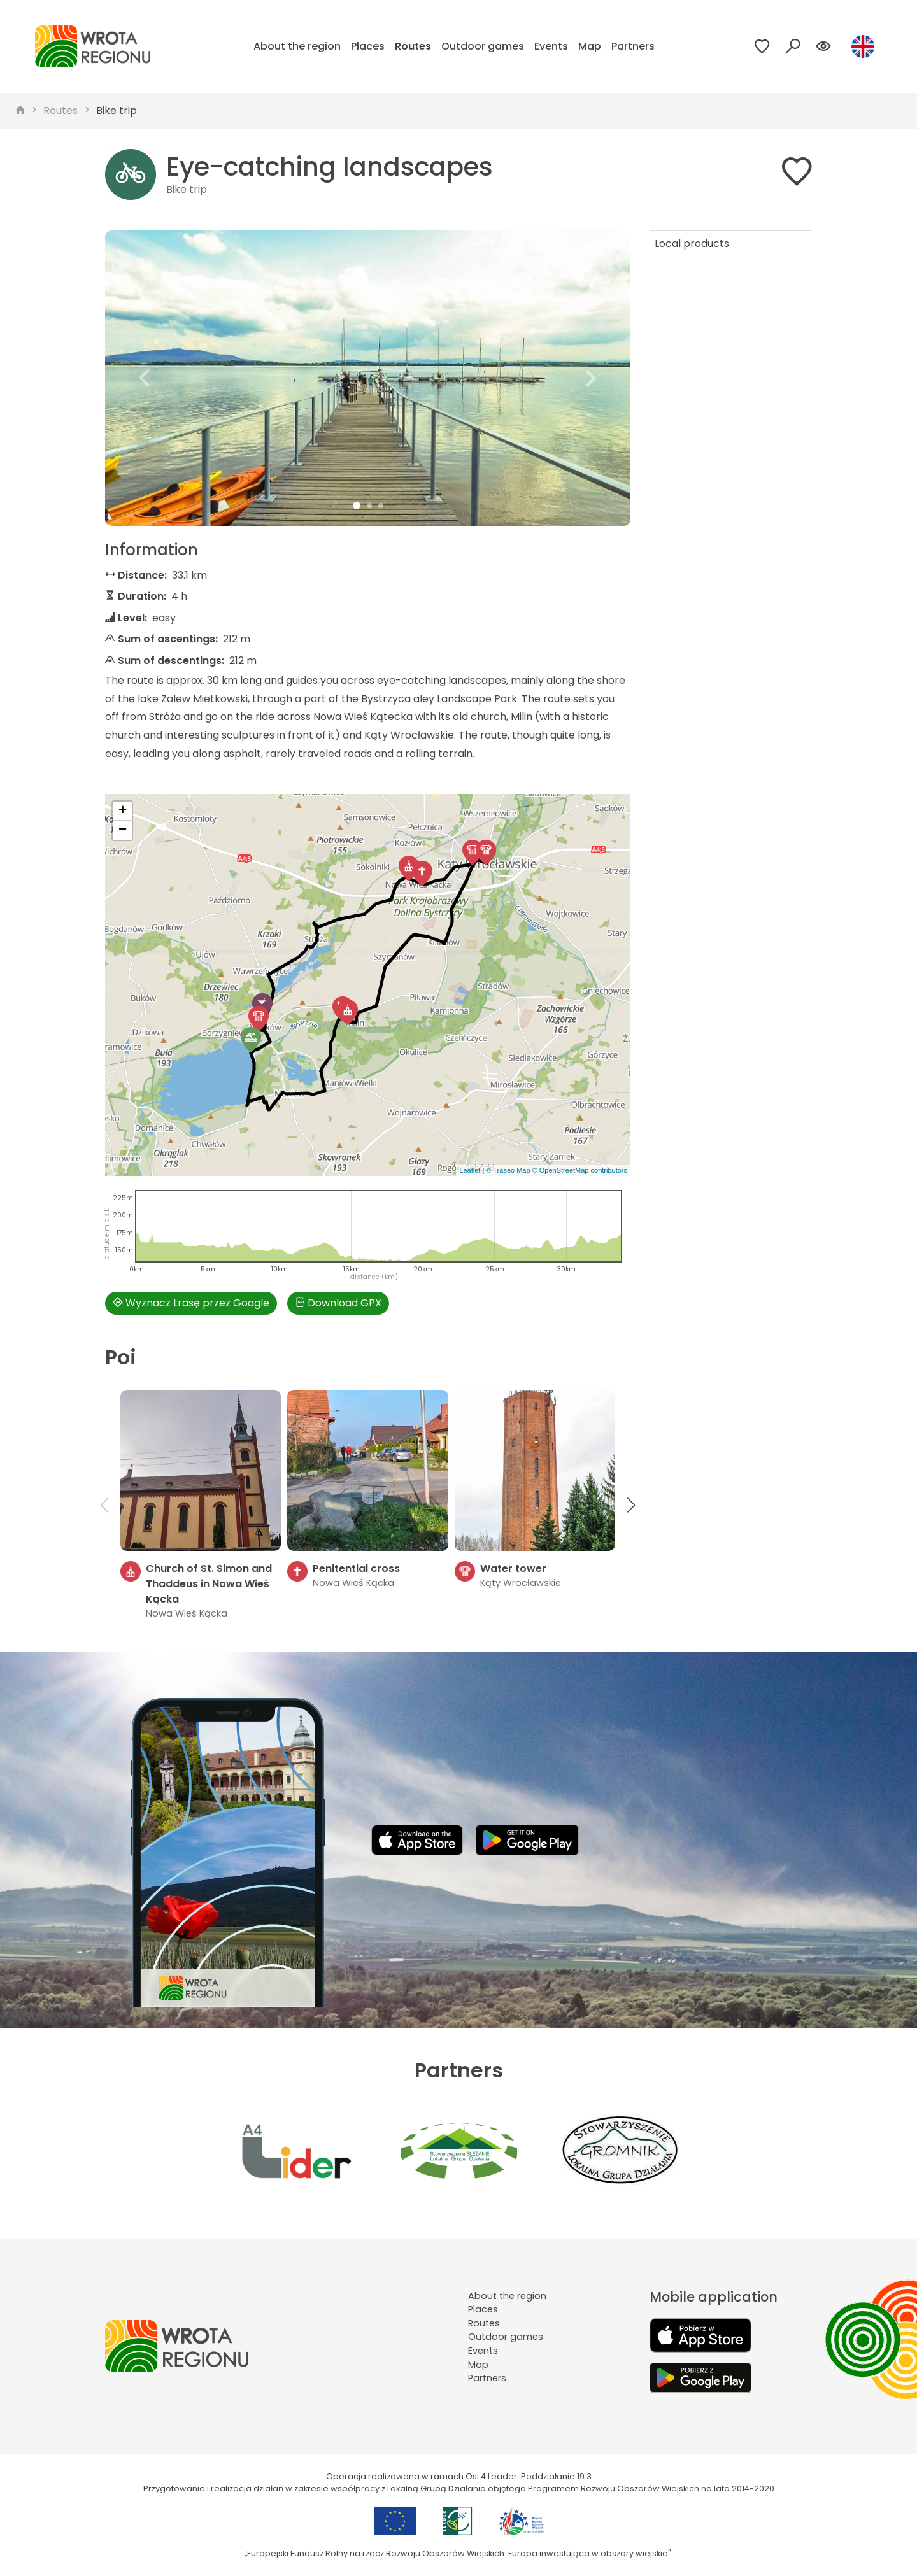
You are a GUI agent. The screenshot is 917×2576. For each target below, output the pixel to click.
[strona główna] (20, 110)
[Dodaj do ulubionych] (796, 174)
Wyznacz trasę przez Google (191, 1303)
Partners (633, 46)
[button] (144, 378)
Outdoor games (482, 46)
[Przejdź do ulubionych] (762, 46)
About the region (297, 46)
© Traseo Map (508, 1170)
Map (589, 46)
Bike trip (116, 110)
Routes (413, 46)
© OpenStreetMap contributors (579, 1170)
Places (368, 46)
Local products (692, 243)
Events (551, 46)
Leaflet (469, 1170)
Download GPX (338, 1303)
